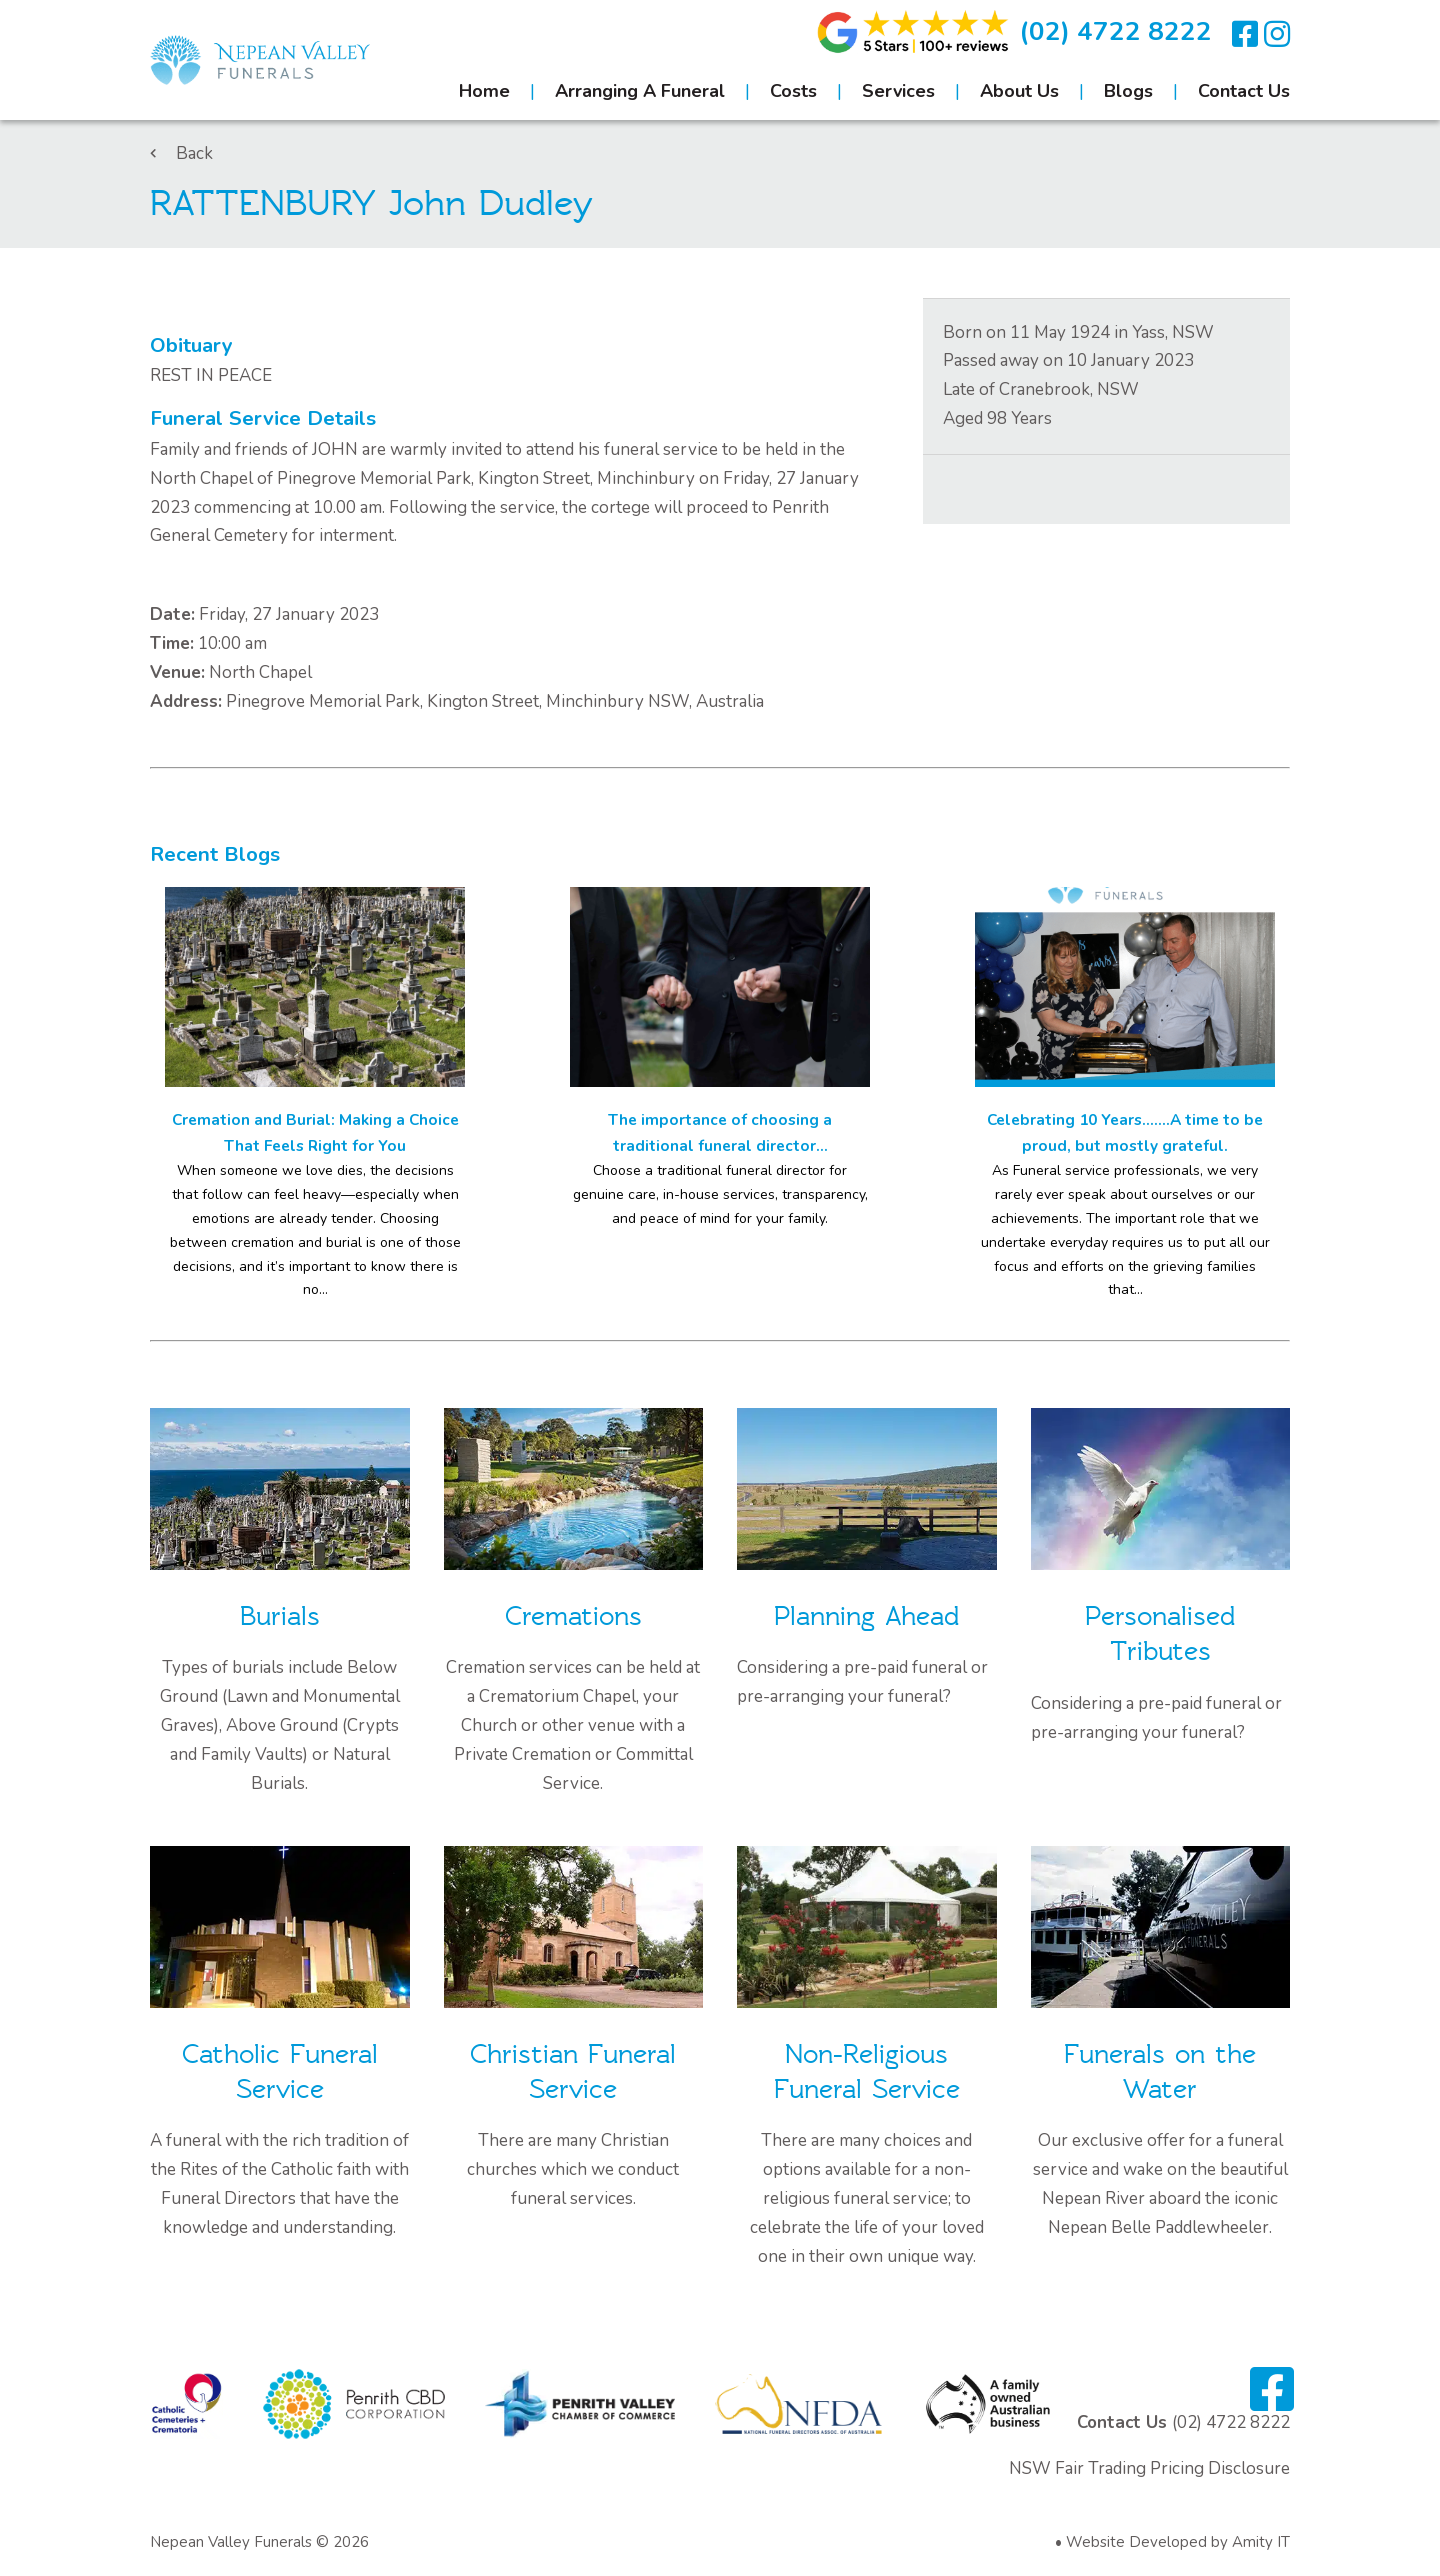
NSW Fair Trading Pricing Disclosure (1149, 2468)
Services (898, 91)
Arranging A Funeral (640, 91)
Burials (280, 1616)
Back (181, 153)
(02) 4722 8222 (1115, 31)
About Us (1019, 91)
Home (484, 91)
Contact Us (1244, 91)
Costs (793, 91)
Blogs (1128, 91)
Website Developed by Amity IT (1178, 2542)
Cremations (573, 1616)
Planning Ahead (866, 1616)
